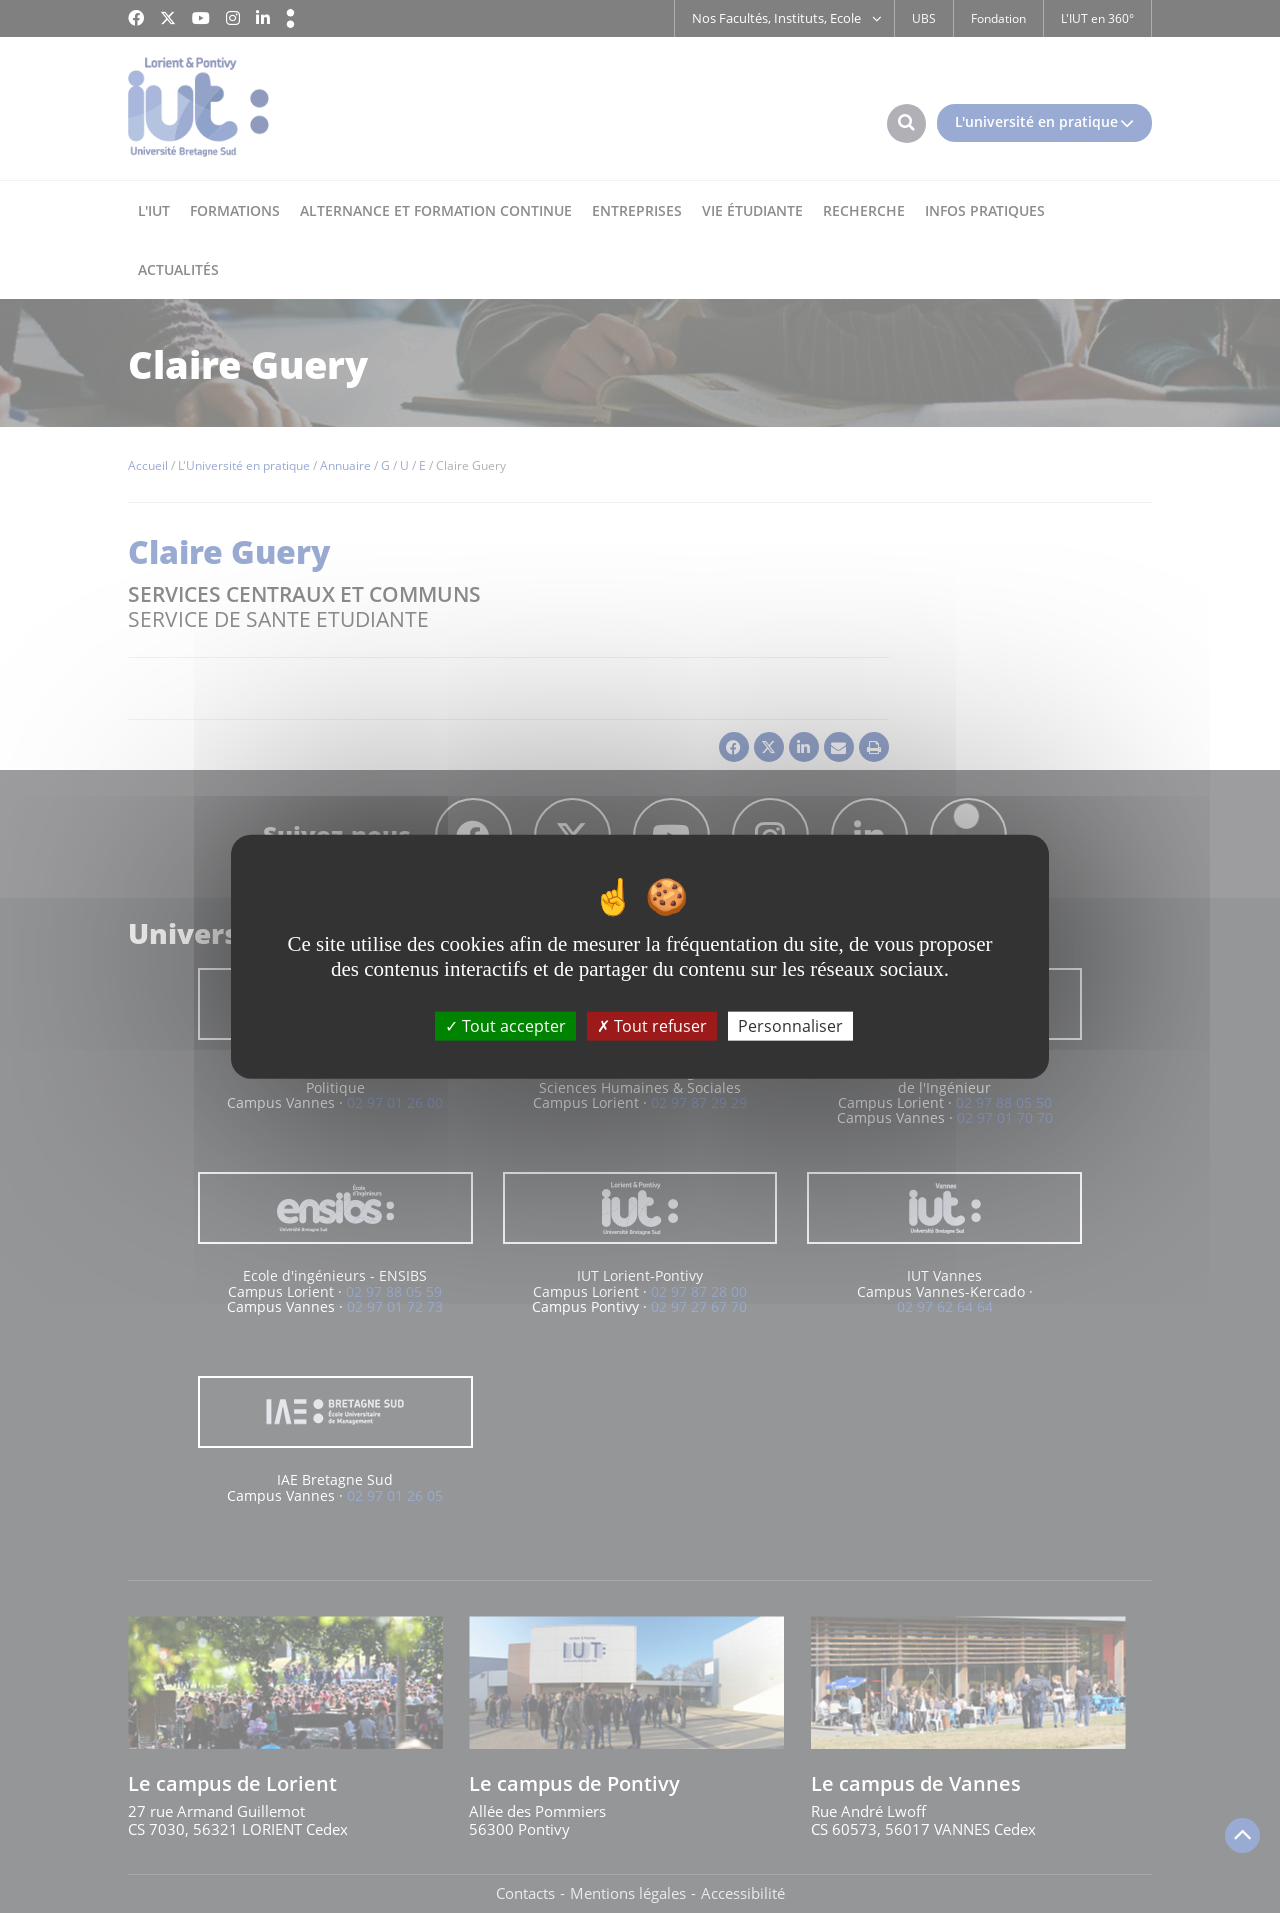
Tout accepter (505, 1026)
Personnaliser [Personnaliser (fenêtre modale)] (790, 1026)
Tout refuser (652, 1026)
